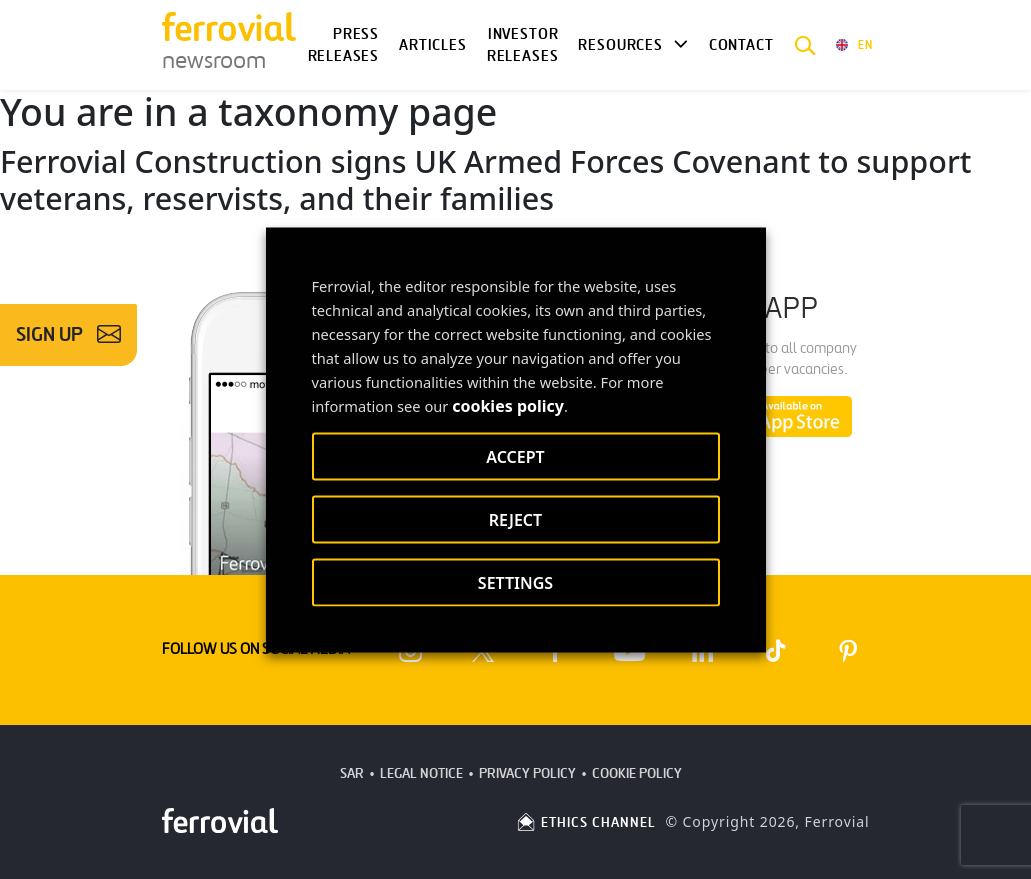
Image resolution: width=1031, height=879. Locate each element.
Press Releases (344, 45)
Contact (741, 45)
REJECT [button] (515, 519)
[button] (805, 45)
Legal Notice (421, 773)
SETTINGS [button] (515, 582)
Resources (620, 45)
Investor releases (523, 45)
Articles (433, 45)
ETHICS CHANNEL (585, 822)
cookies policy (508, 405)
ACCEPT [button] (515, 456)
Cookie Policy (637, 773)
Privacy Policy (527, 773)
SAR (352, 773)
